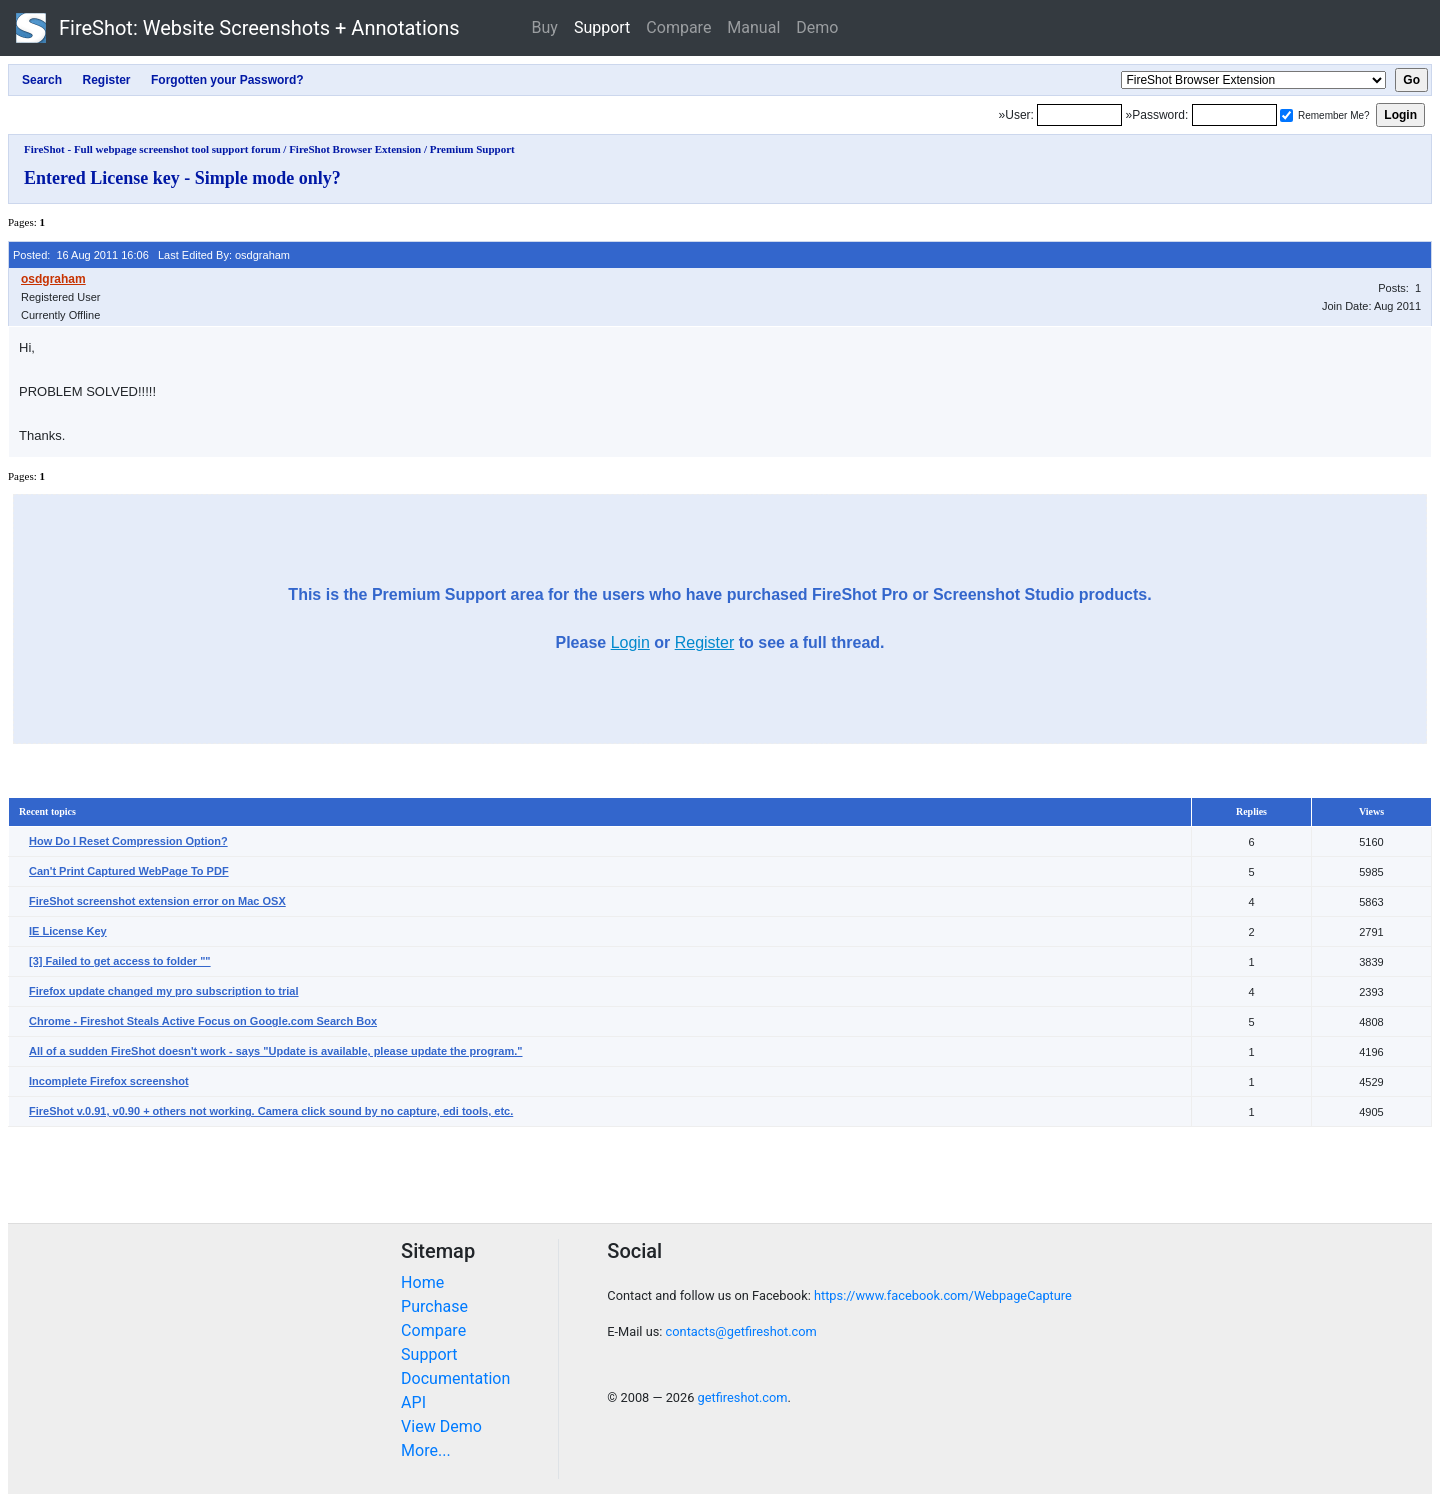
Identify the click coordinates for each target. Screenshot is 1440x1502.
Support (602, 27)
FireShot (238, 28)
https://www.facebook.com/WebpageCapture (943, 1295)
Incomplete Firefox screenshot (109, 1081)
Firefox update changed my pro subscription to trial (164, 991)
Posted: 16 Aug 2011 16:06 (81, 255)
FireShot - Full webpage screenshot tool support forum (152, 149)
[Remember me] (1286, 115)
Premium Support (472, 149)
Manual (753, 27)
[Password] (1234, 115)
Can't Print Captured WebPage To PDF (129, 871)
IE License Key (68, 931)
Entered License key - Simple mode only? (182, 178)
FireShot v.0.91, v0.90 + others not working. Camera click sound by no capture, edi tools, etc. (271, 1111)
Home (422, 1282)
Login (630, 642)
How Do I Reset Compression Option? (128, 841)
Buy (545, 27)
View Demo (441, 1426)
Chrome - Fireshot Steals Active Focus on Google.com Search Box (203, 1021)
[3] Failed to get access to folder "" (120, 961)
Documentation (455, 1378)
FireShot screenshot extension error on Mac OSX (157, 901)
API (413, 1402)
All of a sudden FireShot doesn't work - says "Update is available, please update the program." (276, 1051)
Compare (678, 27)
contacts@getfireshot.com (741, 1331)
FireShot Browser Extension (355, 149)
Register (705, 642)
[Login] (1079, 115)
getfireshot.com (743, 1397)
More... (426, 1450)
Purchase (434, 1306)
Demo (817, 27)
